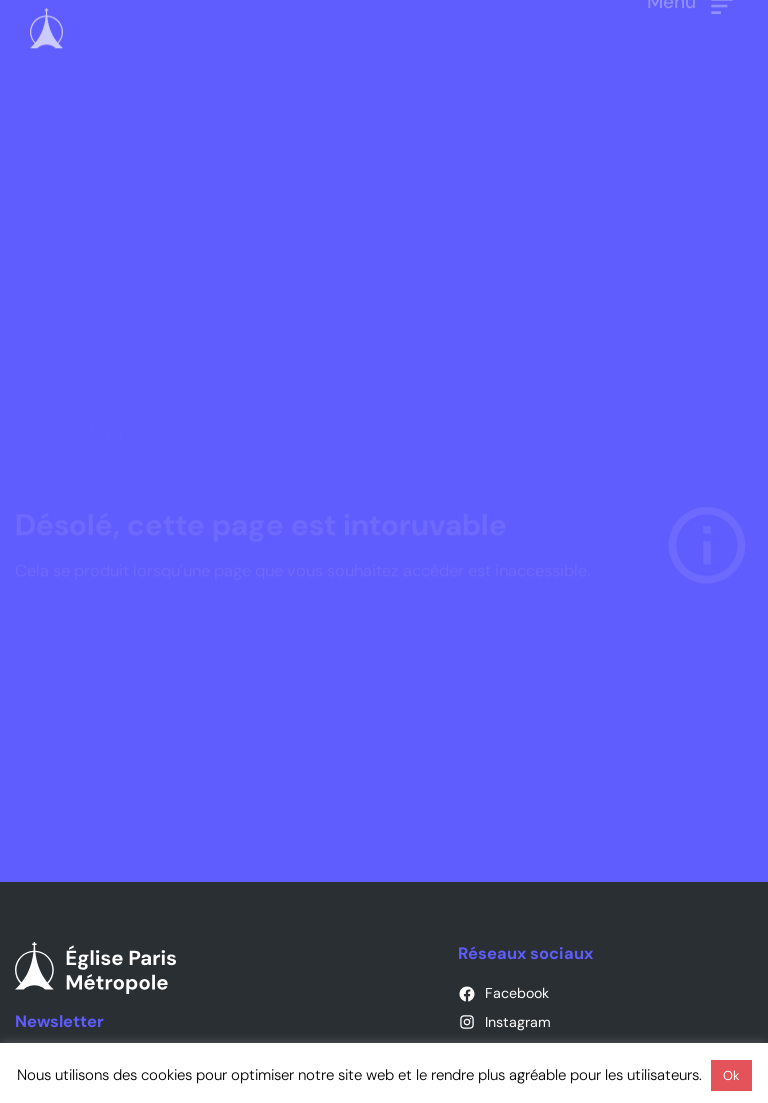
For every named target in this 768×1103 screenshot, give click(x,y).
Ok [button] (731, 1075)
